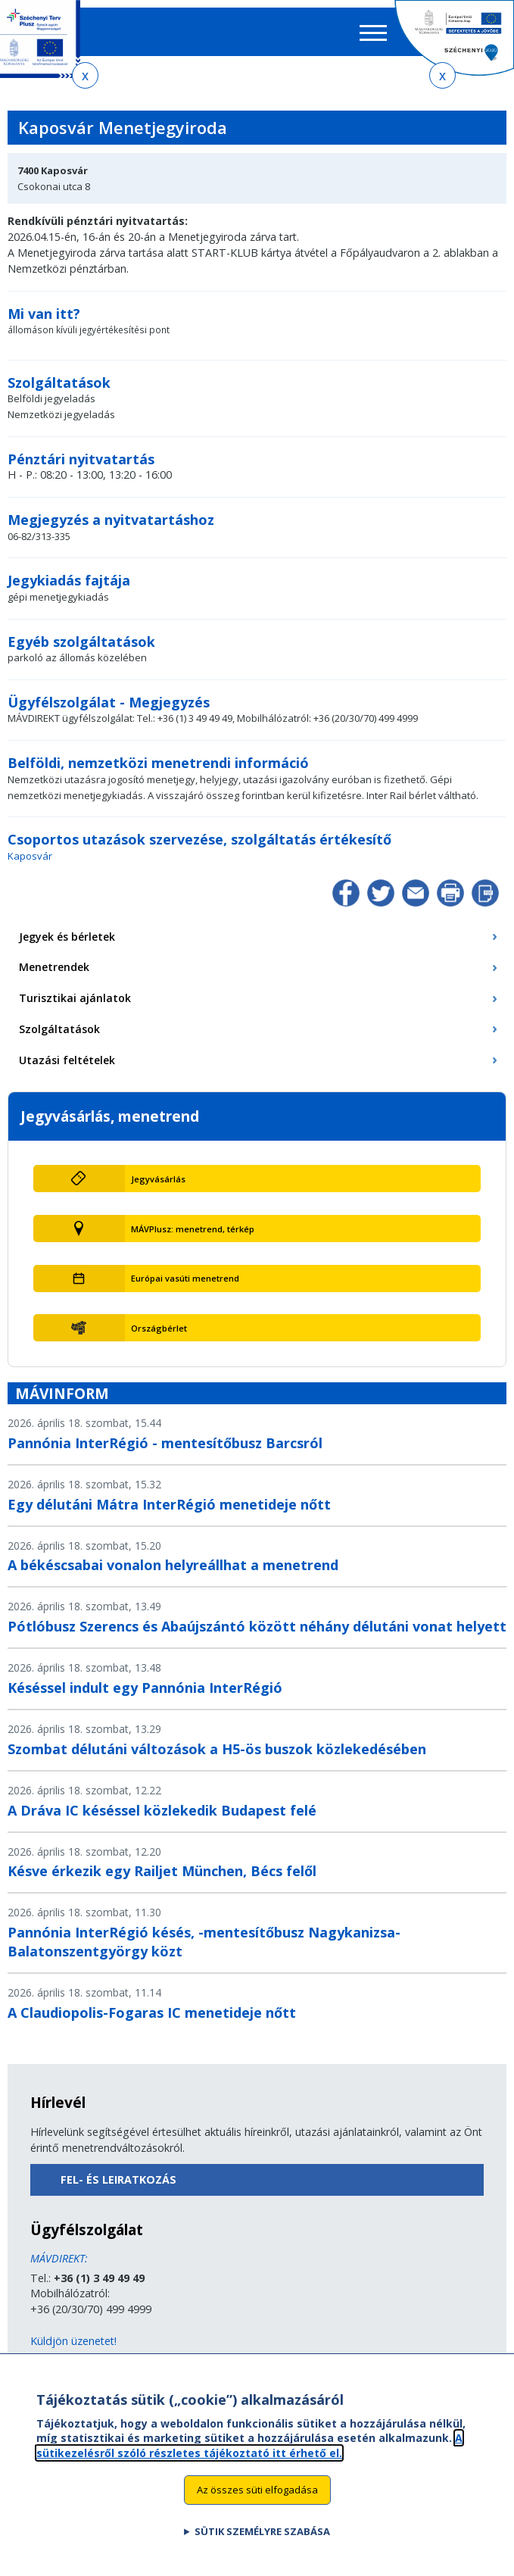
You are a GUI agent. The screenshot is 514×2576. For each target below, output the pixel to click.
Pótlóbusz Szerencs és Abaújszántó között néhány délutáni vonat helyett (257, 1626)
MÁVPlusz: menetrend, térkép (192, 1229)
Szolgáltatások (59, 1029)
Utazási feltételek (67, 1060)
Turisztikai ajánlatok (75, 998)
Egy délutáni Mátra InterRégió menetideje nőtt (169, 1504)
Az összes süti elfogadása (257, 2499)
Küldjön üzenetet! (73, 2341)
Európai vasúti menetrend (185, 1278)
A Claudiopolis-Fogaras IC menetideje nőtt (152, 2012)
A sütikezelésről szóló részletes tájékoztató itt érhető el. (249, 2454)
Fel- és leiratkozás (118, 2179)
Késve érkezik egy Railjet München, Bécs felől (162, 1871)
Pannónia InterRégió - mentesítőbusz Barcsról (165, 1443)
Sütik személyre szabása (262, 2540)
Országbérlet (159, 1328)
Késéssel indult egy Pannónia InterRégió (145, 1687)
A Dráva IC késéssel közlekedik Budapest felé (162, 1810)
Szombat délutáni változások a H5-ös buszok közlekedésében (217, 1749)
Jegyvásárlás (158, 1179)
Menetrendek (54, 967)
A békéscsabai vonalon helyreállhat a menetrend (173, 1565)
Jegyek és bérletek (67, 936)
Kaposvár (30, 856)
